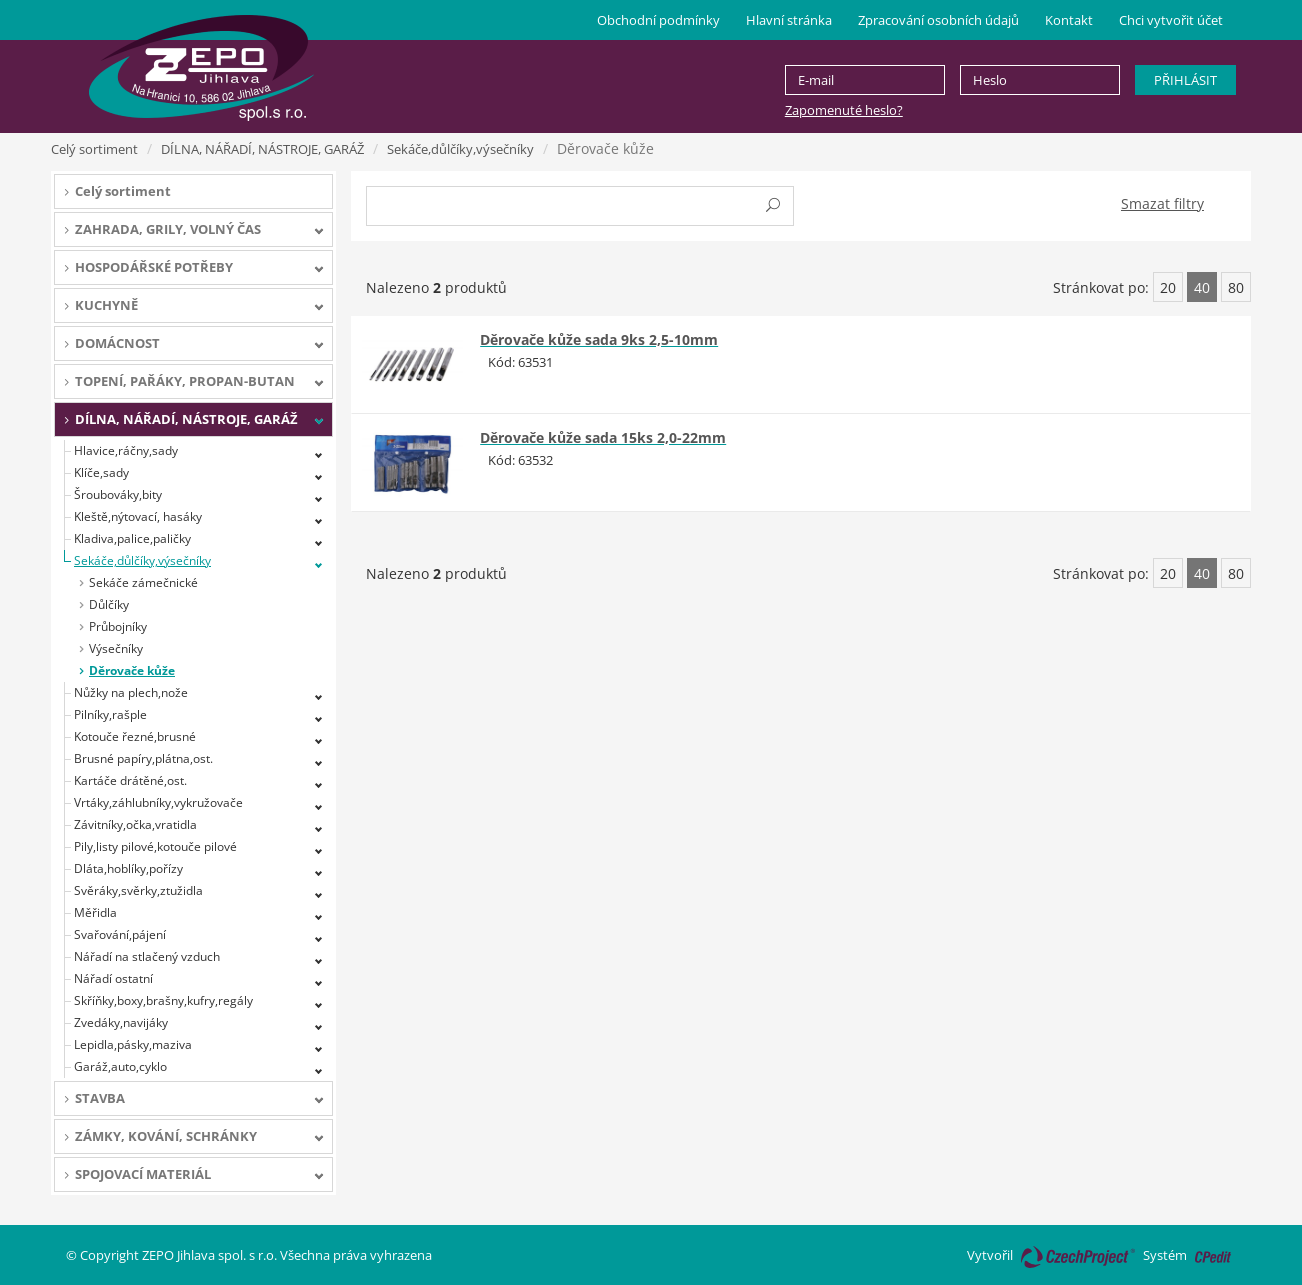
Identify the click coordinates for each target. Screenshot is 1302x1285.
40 (1202, 287)
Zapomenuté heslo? (844, 110)
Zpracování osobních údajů (938, 20)
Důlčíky (109, 604)
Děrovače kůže (132, 670)
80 (1236, 287)
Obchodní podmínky (658, 20)
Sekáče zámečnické (143, 582)
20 (1168, 287)
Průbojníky (118, 626)
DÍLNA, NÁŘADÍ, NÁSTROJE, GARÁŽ (262, 149)
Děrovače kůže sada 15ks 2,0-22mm (603, 437)
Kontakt (1069, 20)
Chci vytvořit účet (1171, 20)
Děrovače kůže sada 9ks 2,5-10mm (599, 339)
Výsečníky (116, 648)
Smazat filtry (1162, 203)
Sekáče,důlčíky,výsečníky (460, 149)
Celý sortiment (94, 149)
